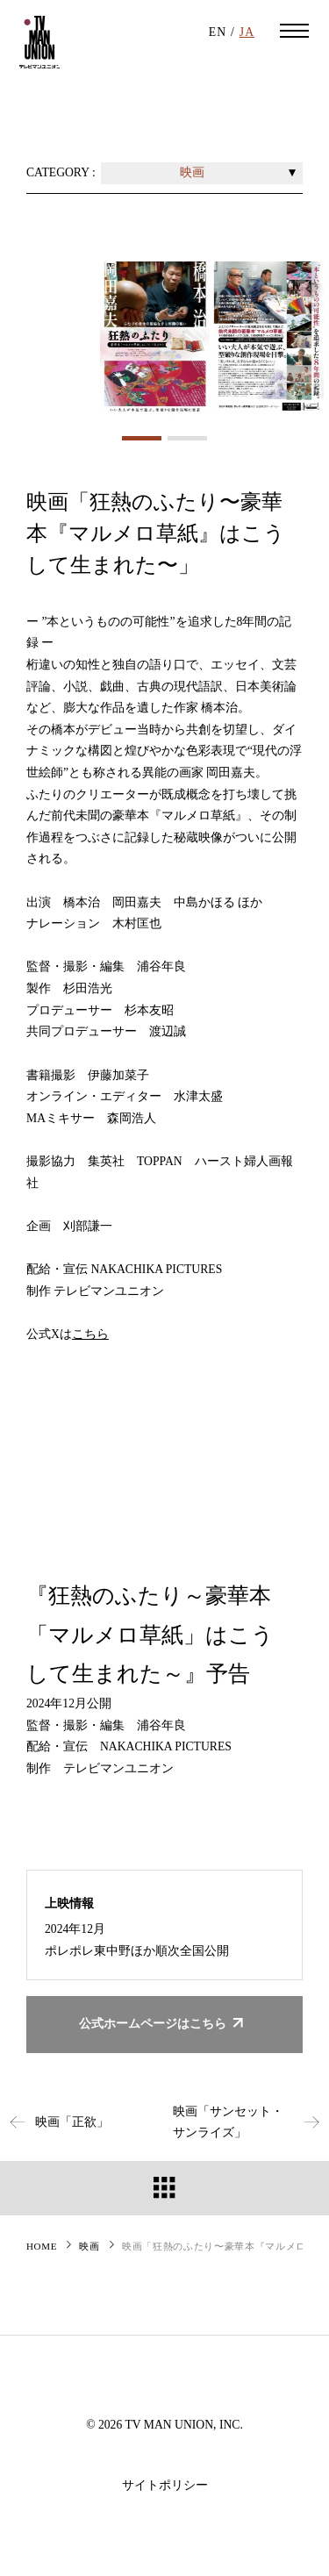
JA (247, 32)
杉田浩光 (87, 988)
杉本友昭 (149, 1010)
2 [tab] (187, 438)
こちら (90, 1334)
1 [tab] (141, 438)
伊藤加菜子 (118, 1075)
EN (217, 32)
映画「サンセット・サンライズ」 (251, 2122)
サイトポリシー (165, 2485)
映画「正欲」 (54, 2122)
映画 (89, 2246)
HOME (41, 2246)
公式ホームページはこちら (164, 2023)
